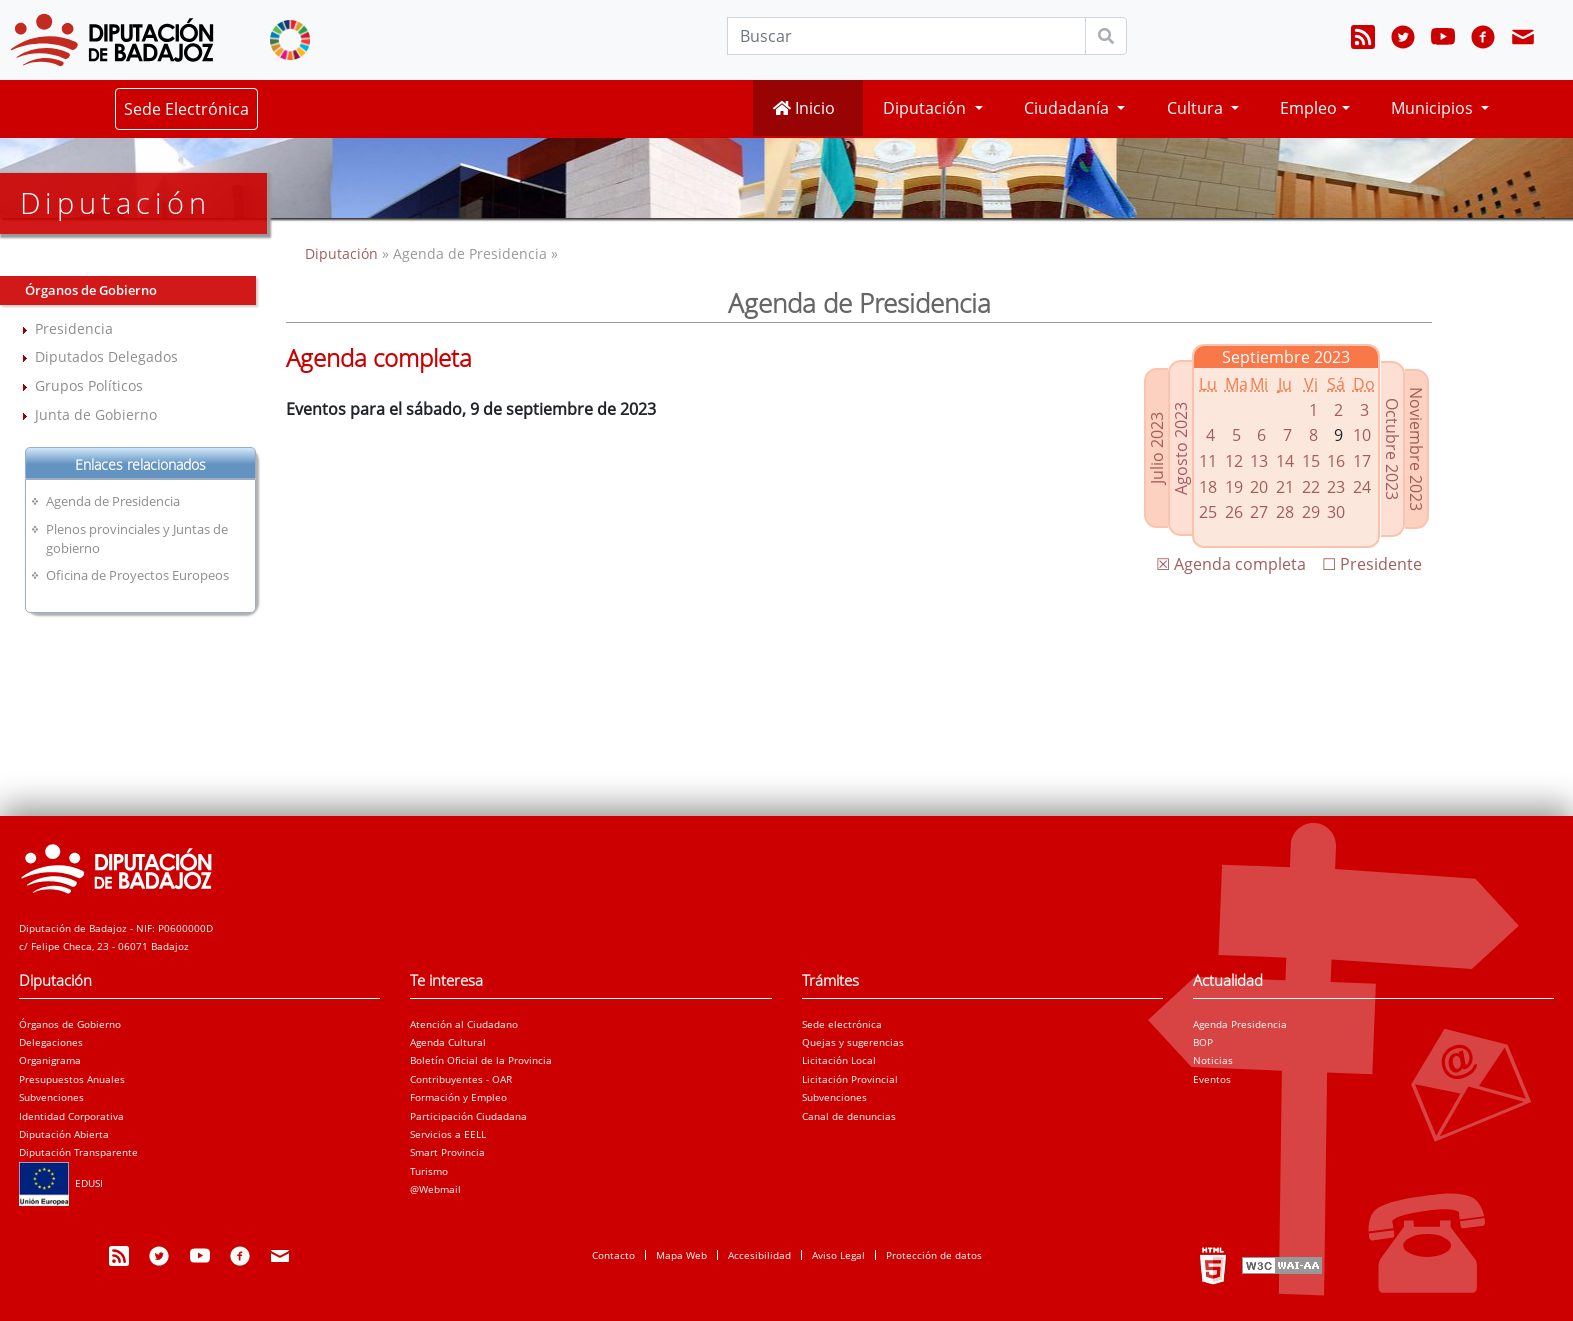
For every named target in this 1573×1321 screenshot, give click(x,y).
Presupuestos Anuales (72, 1079)
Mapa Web (681, 1255)
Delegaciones (51, 1042)
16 (1336, 461)
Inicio (804, 108)
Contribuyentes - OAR (461, 1079)
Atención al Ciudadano (464, 1024)
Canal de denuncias (849, 1116)
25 (1208, 512)
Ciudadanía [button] (1068, 108)
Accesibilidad (759, 1255)
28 (1285, 512)
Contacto (613, 1255)
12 (1234, 461)
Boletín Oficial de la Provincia (481, 1060)
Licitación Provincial (850, 1079)
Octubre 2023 (1392, 449)
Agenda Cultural (448, 1042)
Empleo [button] (1308, 108)
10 (1362, 435)
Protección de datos (934, 1255)
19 (1234, 487)
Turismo (429, 1171)
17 (1362, 461)
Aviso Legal (838, 1255)
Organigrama (50, 1060)
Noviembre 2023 (1416, 449)
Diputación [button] (926, 108)
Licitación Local (839, 1060)
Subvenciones (51, 1097)
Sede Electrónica (186, 109)
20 (1259, 487)
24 (1362, 487)
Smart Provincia (447, 1152)
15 (1311, 461)
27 (1259, 512)
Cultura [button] (1197, 108)
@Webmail (435, 1189)
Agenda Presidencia (1240, 1024)
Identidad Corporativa (71, 1116)
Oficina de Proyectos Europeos (137, 575)
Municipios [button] (1434, 108)
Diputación (343, 253)
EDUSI (61, 1183)
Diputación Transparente (78, 1152)
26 (1234, 512)
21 (1285, 487)
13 (1259, 461)
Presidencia (74, 328)
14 (1285, 461)
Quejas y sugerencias (853, 1042)
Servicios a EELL (448, 1134)
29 (1311, 512)
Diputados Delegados (106, 356)
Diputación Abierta (64, 1134)
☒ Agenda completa (1231, 564)
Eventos (1212, 1079)
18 (1208, 487)
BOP (1203, 1042)
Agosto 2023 (1181, 448)
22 (1311, 487)
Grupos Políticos (89, 385)
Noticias (1213, 1060)
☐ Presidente (1372, 564)
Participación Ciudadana (468, 1116)
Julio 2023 (1157, 448)
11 (1208, 461)
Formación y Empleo (458, 1097)
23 (1336, 487)
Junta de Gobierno (96, 414)
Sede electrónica (842, 1024)
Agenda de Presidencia (113, 501)
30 (1336, 512)
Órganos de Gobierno (70, 1024)
